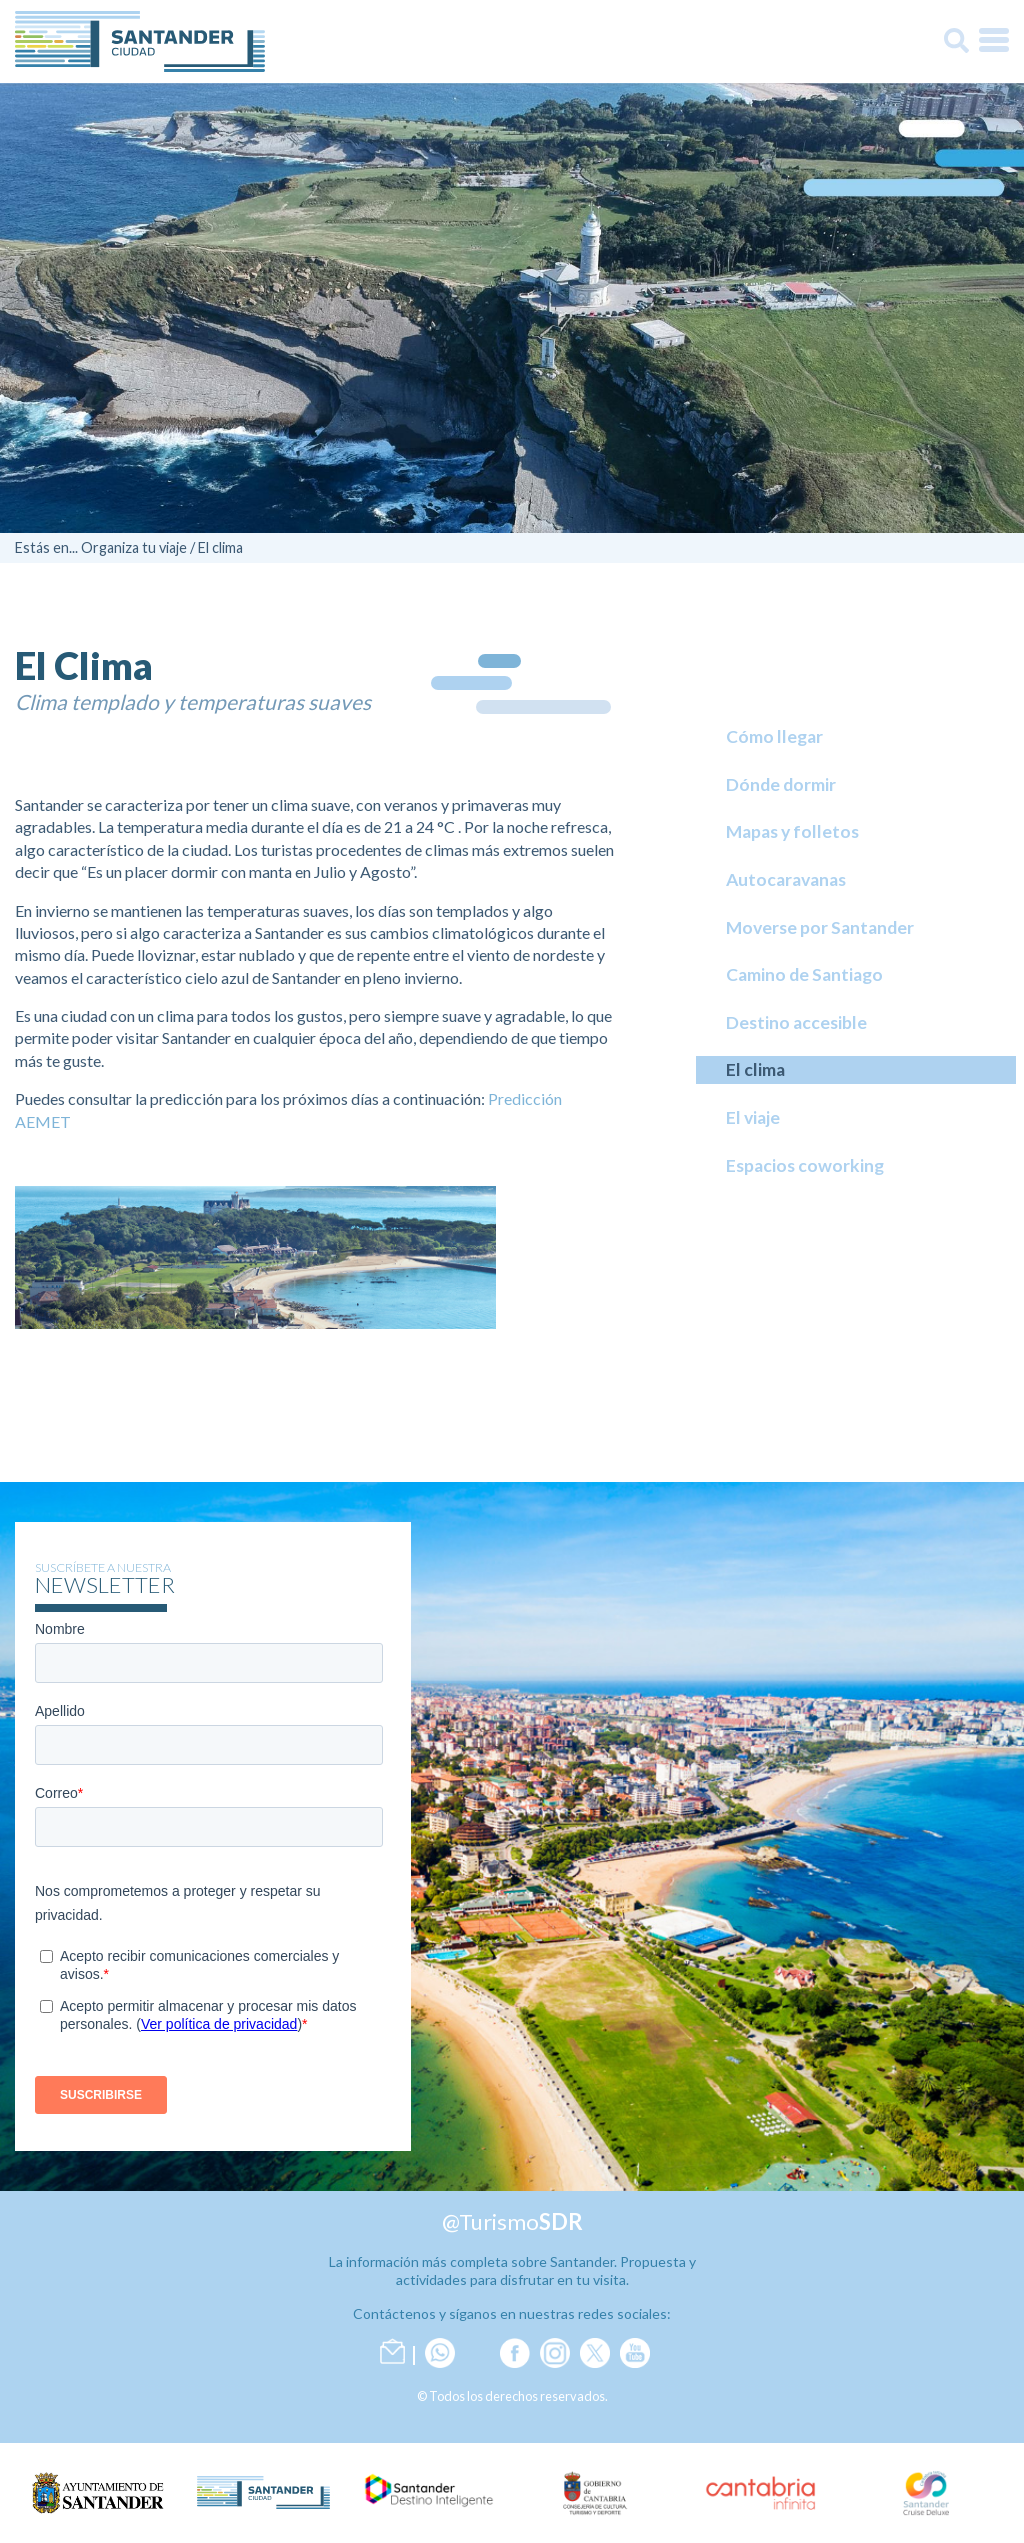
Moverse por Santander (820, 927)
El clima (220, 547)
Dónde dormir (781, 784)
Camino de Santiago (804, 974)
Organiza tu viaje (134, 547)
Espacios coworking (805, 1165)
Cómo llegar (774, 736)
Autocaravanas (786, 879)
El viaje (753, 1117)
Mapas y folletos (792, 831)
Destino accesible (796, 1022)
